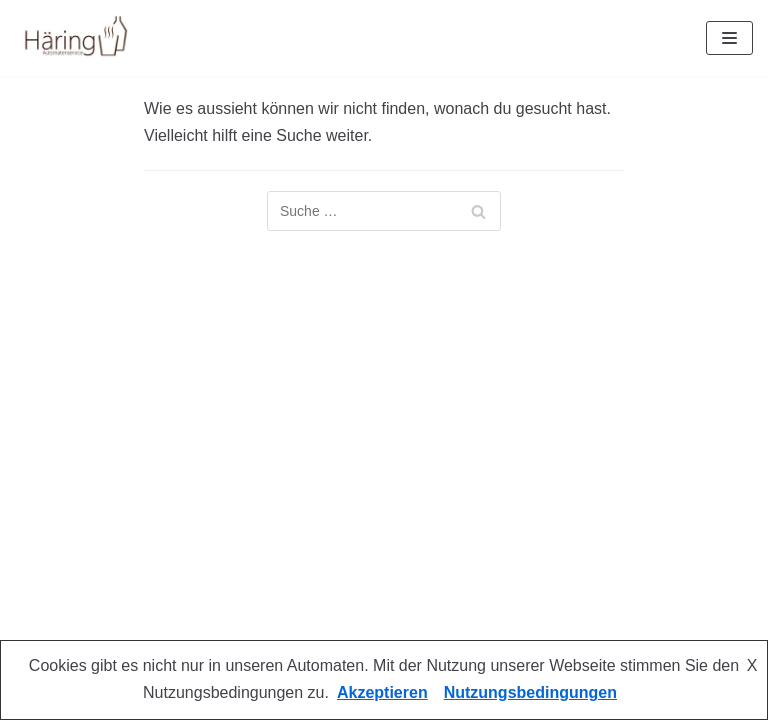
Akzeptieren (382, 692)
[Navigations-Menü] (729, 38)
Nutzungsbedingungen (530, 692)
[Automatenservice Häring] (75, 38)
